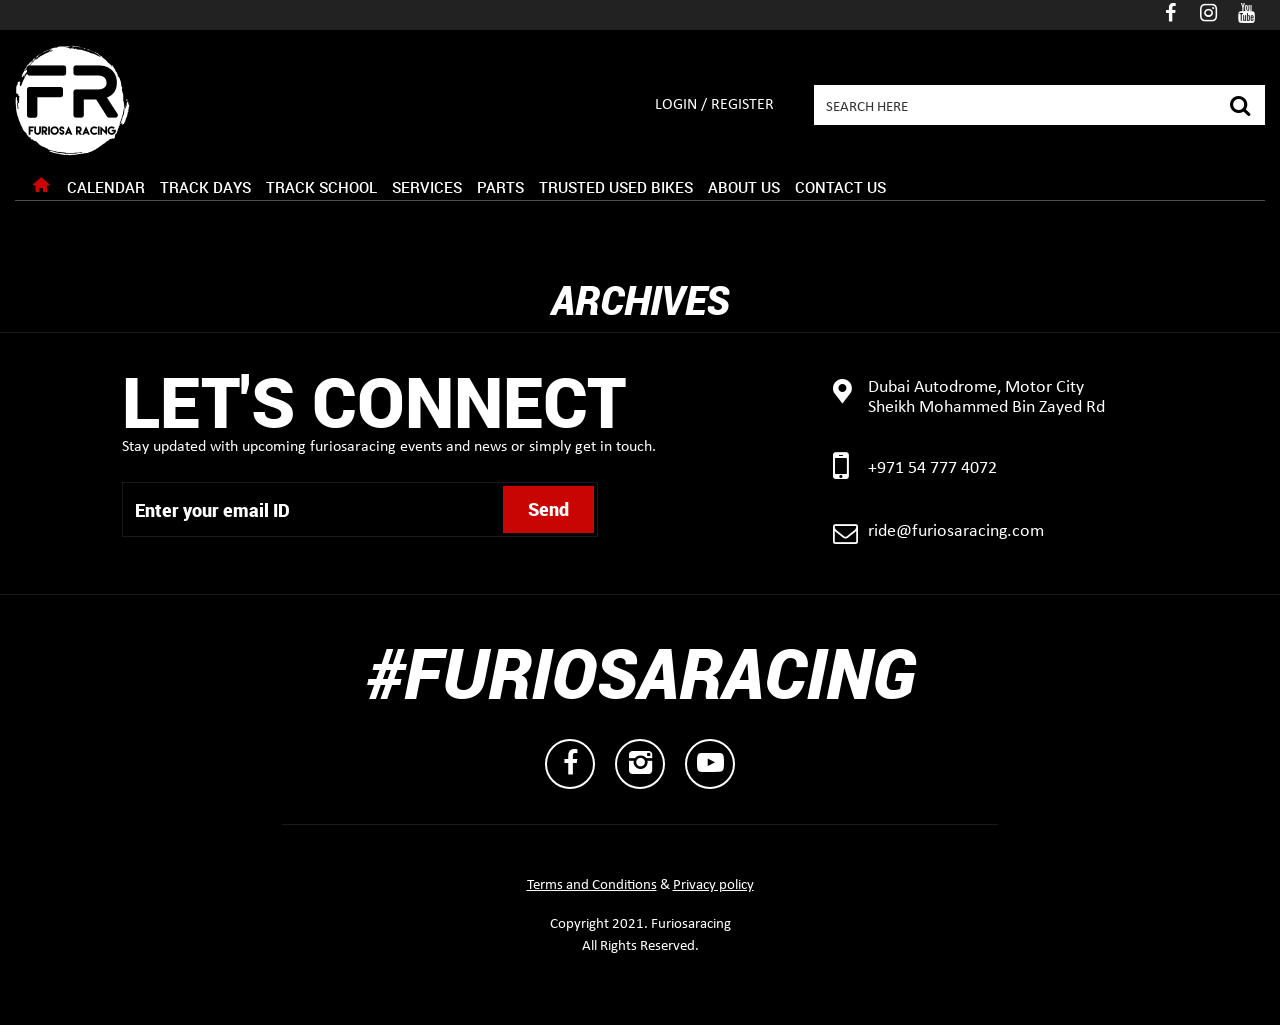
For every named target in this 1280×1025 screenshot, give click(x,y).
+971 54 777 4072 (932, 468)
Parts (500, 187)
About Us (744, 187)
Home (41, 190)
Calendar (106, 187)
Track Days (205, 187)
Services (427, 187)
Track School (321, 187)
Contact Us (840, 187)
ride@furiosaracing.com (956, 531)
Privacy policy (713, 885)
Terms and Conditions (592, 885)
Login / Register (714, 105)
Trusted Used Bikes (616, 187)
